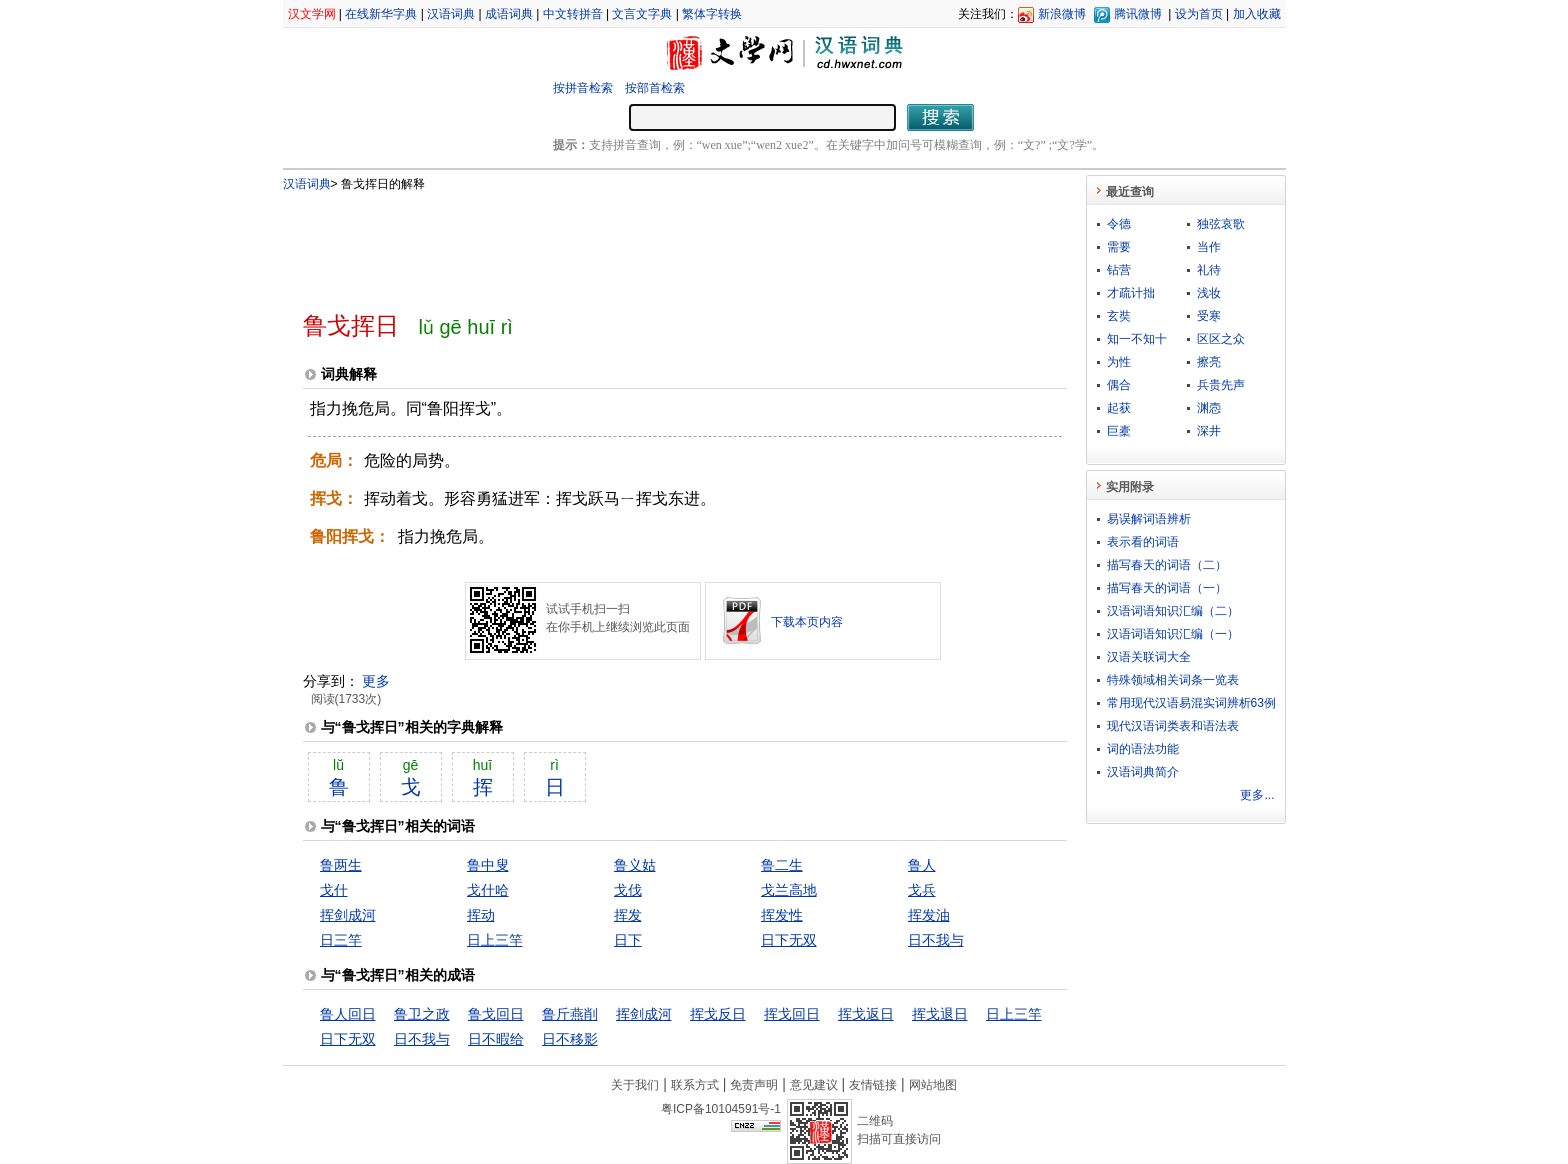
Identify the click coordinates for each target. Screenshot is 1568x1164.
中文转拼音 (573, 14)
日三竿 (341, 940)
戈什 (334, 890)
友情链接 (873, 1085)
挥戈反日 (718, 1014)
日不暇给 (496, 1039)
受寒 (1209, 316)
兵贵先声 (1221, 385)
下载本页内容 (807, 622)
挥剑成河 (348, 915)
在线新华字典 (381, 14)
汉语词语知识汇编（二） (1173, 611)
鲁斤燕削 (570, 1014)
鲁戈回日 (496, 1014)
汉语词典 (451, 14)
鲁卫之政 (422, 1014)
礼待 (1209, 270)
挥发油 (929, 915)
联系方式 (695, 1085)
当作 (1209, 247)
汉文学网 (312, 14)
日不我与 (936, 940)
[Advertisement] (652, 243)
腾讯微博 (1138, 14)
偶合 (1119, 385)
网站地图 (933, 1085)
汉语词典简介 (1143, 772)
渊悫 (1209, 408)
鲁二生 (782, 865)
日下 (628, 940)
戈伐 (628, 890)
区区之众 (1221, 339)
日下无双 (789, 940)
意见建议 (814, 1085)
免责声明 (754, 1085)
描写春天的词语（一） (1167, 588)
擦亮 (1209, 362)
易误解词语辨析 (1149, 519)
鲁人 (922, 865)
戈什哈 (488, 890)
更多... (1257, 795)
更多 (376, 681)
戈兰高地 (789, 890)
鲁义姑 (635, 865)
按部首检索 (655, 88)
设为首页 (1199, 14)
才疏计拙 (1131, 293)
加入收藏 (1257, 14)
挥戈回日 (792, 1014)
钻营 (1119, 270)
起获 (1119, 408)
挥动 (481, 915)
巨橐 (1119, 431)
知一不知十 (1137, 339)
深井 (1209, 431)
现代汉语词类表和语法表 (1173, 726)
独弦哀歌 (1221, 224)
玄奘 (1119, 316)
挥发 (628, 915)
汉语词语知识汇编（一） (1173, 634)
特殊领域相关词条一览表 (1173, 680)
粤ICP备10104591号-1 (721, 1109)
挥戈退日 (940, 1014)
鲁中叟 (488, 865)
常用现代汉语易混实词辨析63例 (1191, 703)
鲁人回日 (348, 1014)
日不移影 (570, 1039)
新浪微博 (1062, 14)
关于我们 (635, 1085)
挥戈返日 (866, 1014)
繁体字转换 (712, 14)
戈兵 (922, 890)
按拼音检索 (583, 88)
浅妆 (1209, 293)
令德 (1119, 224)
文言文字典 (642, 14)
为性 (1119, 362)
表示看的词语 (1143, 542)
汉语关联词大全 (1149, 657)
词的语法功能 (1143, 749)
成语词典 (509, 14)
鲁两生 (341, 865)
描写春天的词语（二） (1167, 565)
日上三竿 (495, 940)
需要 (1119, 247)
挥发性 (782, 915)
